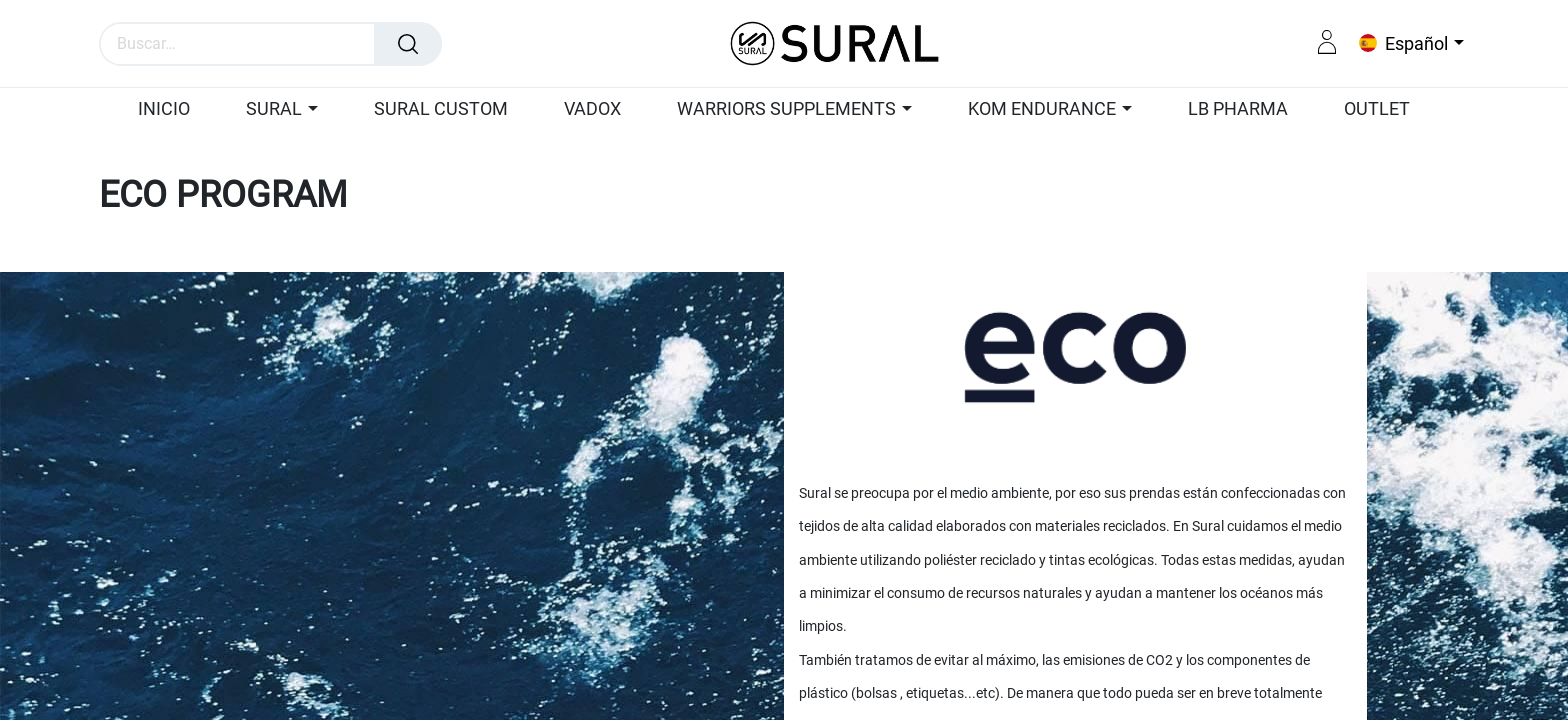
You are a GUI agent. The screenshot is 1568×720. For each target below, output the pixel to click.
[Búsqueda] (408, 44)
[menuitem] (173, 110)
